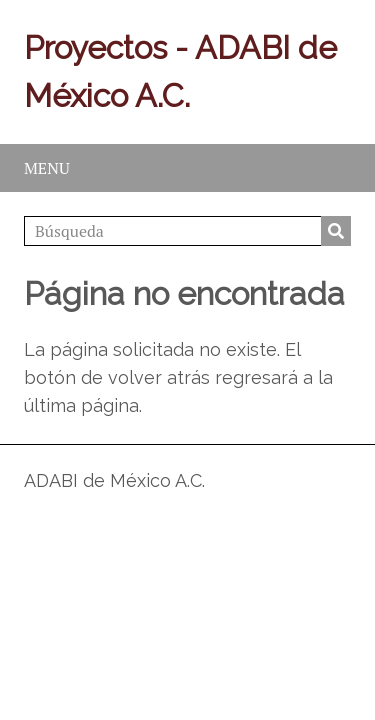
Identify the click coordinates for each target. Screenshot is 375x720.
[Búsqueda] (187, 231)
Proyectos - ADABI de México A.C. (180, 71)
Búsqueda (336, 231)
